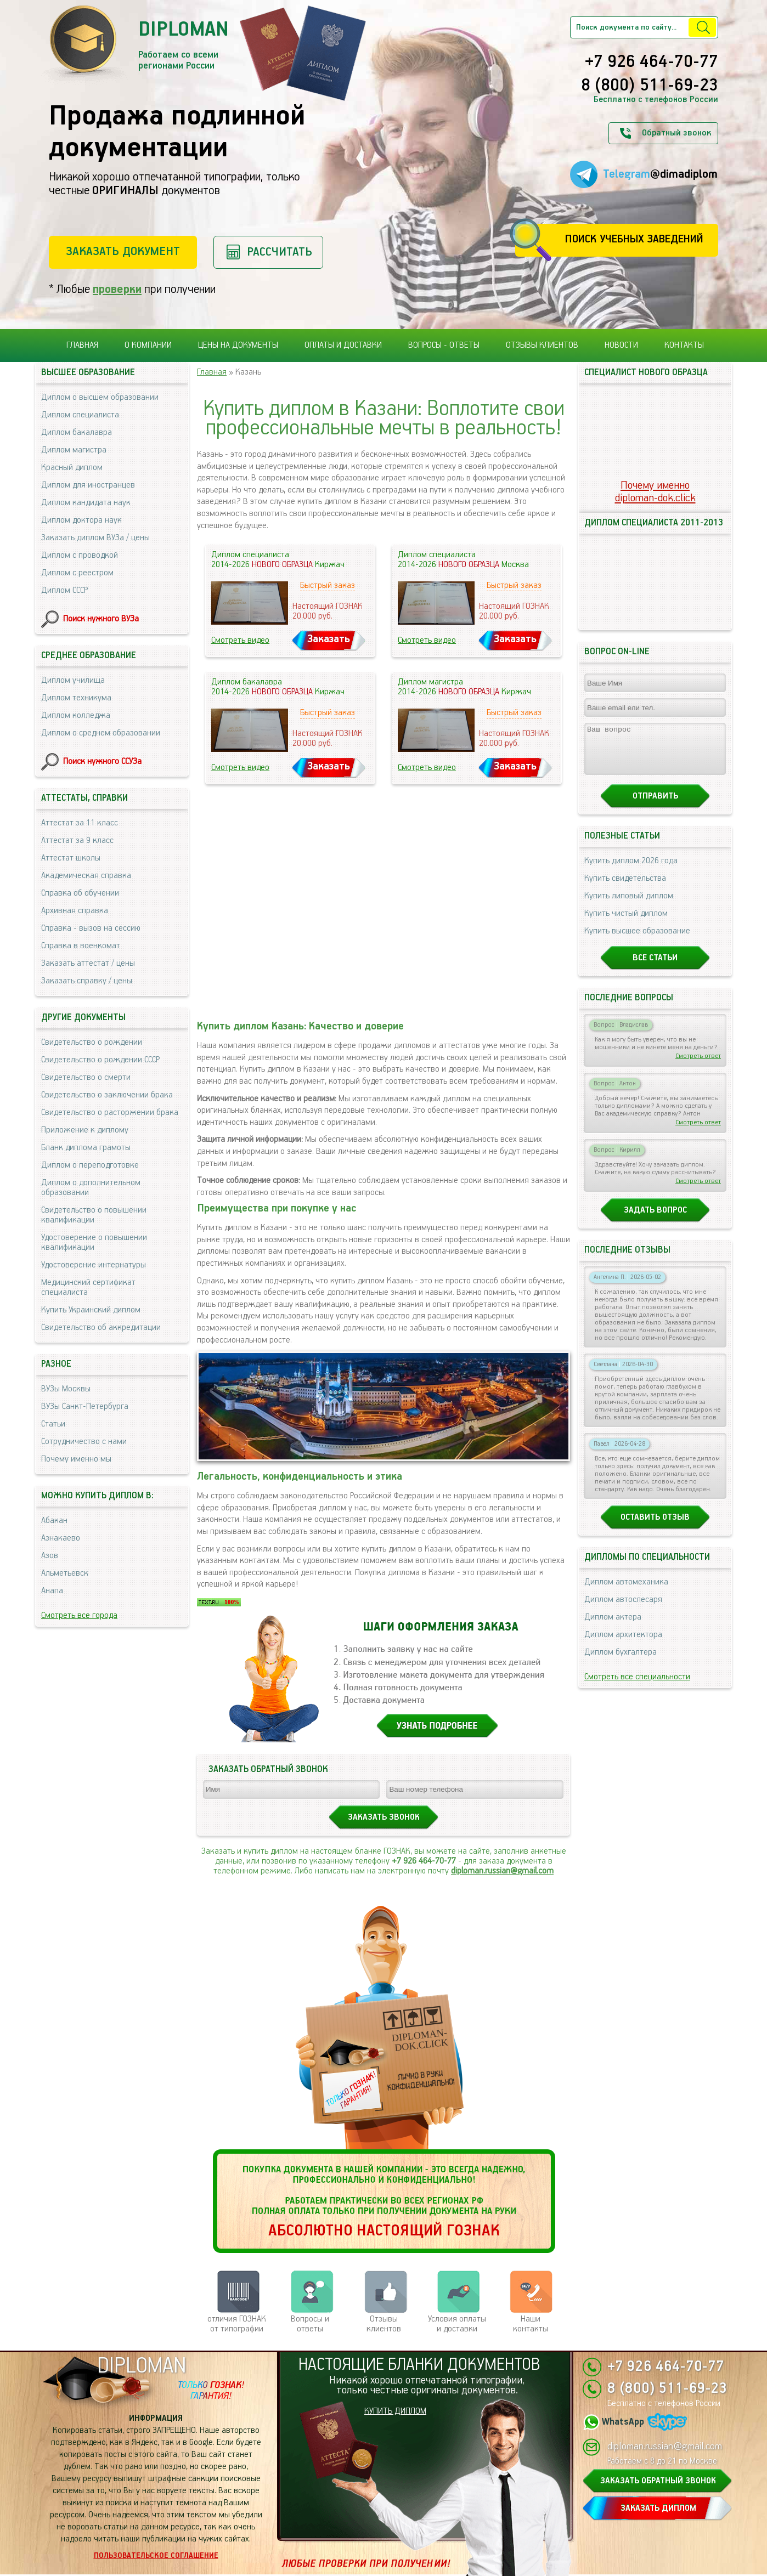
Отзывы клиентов (542, 345)
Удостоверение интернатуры (93, 1265)
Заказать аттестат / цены (88, 963)
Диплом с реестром (77, 573)
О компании (148, 345)
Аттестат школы (70, 858)
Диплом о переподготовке (90, 1165)
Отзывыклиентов (383, 2324)
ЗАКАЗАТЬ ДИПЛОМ (658, 2508)
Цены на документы (238, 345)
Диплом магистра (73, 450)
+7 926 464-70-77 (651, 62)
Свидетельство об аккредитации (101, 1327)
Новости (621, 345)
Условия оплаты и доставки (457, 2324)
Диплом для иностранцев (88, 485)
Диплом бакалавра (76, 432)
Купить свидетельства (625, 888)
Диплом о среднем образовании (100, 733)
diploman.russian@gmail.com (502, 1871)
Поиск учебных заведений (634, 239)
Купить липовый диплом (628, 906)
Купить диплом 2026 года (631, 870)
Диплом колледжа (75, 715)
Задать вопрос (655, 1220)
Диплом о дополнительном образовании (90, 1187)
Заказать (328, 639)
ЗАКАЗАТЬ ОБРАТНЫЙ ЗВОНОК (658, 2481)
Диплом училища (73, 680)
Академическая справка (86, 875)
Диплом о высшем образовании (100, 397)
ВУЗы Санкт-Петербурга (84, 1406)
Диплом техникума (76, 698)
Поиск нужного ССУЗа (102, 761)
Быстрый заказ (327, 585)
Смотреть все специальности (637, 1687)
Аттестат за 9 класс (77, 840)
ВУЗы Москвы (66, 1389)
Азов (49, 1555)
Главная (82, 345)
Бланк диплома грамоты (86, 1147)
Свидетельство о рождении (91, 1042)
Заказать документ (123, 251)
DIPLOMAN (141, 2366)
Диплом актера (612, 1627)
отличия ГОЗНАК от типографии (236, 2324)
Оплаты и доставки (343, 345)
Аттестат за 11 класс (79, 823)
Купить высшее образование (637, 941)
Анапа (52, 1591)
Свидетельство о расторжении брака (109, 1112)
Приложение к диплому (84, 1130)
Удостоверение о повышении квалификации (94, 1242)
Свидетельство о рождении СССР (100, 1060)
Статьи (53, 1424)
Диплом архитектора (623, 1644)
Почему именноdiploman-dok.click (655, 492)
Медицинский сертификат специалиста (88, 1287)
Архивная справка (74, 910)
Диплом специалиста (80, 415)
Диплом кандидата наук (86, 502)
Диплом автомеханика (626, 1592)
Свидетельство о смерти (86, 1077)
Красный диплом (72, 467)
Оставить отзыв (655, 1527)
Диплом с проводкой (79, 555)
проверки (117, 289)
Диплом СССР (64, 590)
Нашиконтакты (530, 2324)
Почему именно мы (76, 1459)
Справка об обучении (80, 893)
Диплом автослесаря (623, 1609)
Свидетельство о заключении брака (107, 1095)
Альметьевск (64, 1573)
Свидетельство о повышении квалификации (93, 1215)
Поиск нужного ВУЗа (101, 619)
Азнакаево (60, 1538)
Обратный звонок (676, 133)
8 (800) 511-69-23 (649, 86)
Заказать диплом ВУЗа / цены (95, 538)
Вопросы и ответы (310, 2324)
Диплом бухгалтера (620, 1662)
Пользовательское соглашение (156, 2555)
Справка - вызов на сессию (90, 928)
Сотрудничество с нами (84, 1441)
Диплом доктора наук (81, 520)
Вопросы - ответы (444, 345)
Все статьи (655, 968)
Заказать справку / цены (86, 981)
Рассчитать (279, 252)
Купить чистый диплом (626, 923)
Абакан (54, 1520)
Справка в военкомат (80, 946)
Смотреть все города (79, 1615)
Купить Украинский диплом (90, 1310)
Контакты (684, 345)
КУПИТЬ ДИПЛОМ (395, 2411)
